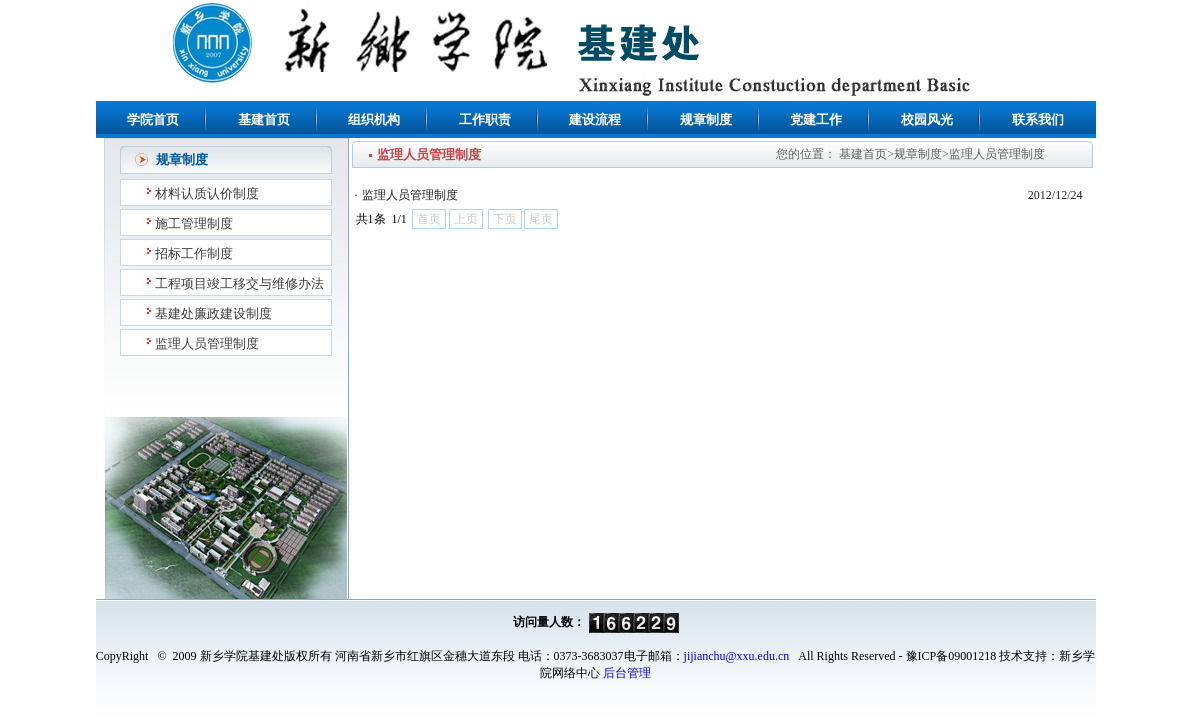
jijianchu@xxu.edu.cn (737, 656)
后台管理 (627, 673)
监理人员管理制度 (410, 195)
